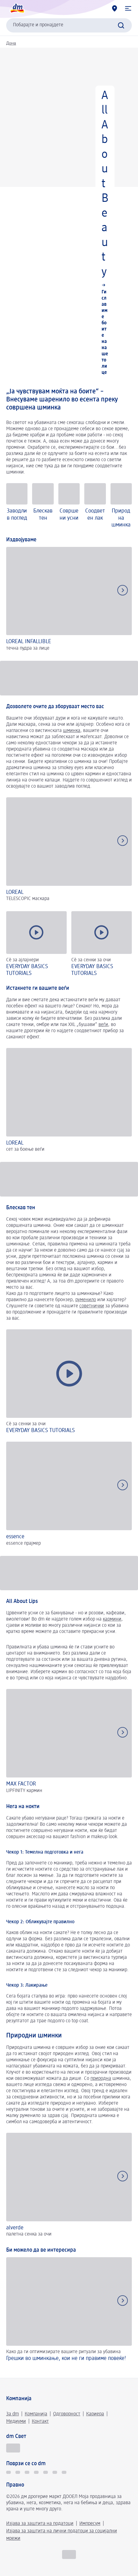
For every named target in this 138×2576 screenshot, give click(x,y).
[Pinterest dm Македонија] (64, 2472)
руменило (85, 1299)
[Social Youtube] (45, 2472)
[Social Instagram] (36, 2472)
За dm (12, 2414)
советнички (91, 1306)
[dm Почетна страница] (17, 8)
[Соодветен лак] (95, 506)
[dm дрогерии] (114, 8)
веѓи (103, 1024)
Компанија (36, 2414)
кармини (112, 1619)
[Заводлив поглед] (16, 506)
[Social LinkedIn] (54, 2472)
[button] (128, 8)
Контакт (40, 2421)
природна (100, 2078)
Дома (11, 43)
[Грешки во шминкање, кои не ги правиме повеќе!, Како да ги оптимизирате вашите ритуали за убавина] (69, 2313)
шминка (71, 730)
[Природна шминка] (121, 506)
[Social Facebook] (27, 2472)
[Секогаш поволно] (13, 2448)
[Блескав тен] (42, 506)
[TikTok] (8, 2472)
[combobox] (69, 25)
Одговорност (66, 2414)
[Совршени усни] (69, 506)
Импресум (89, 2523)
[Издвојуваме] (69, 600)
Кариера (95, 2414)
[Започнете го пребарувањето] (121, 25)
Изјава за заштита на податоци (39, 2523)
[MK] (69, 2554)
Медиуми (16, 2421)
